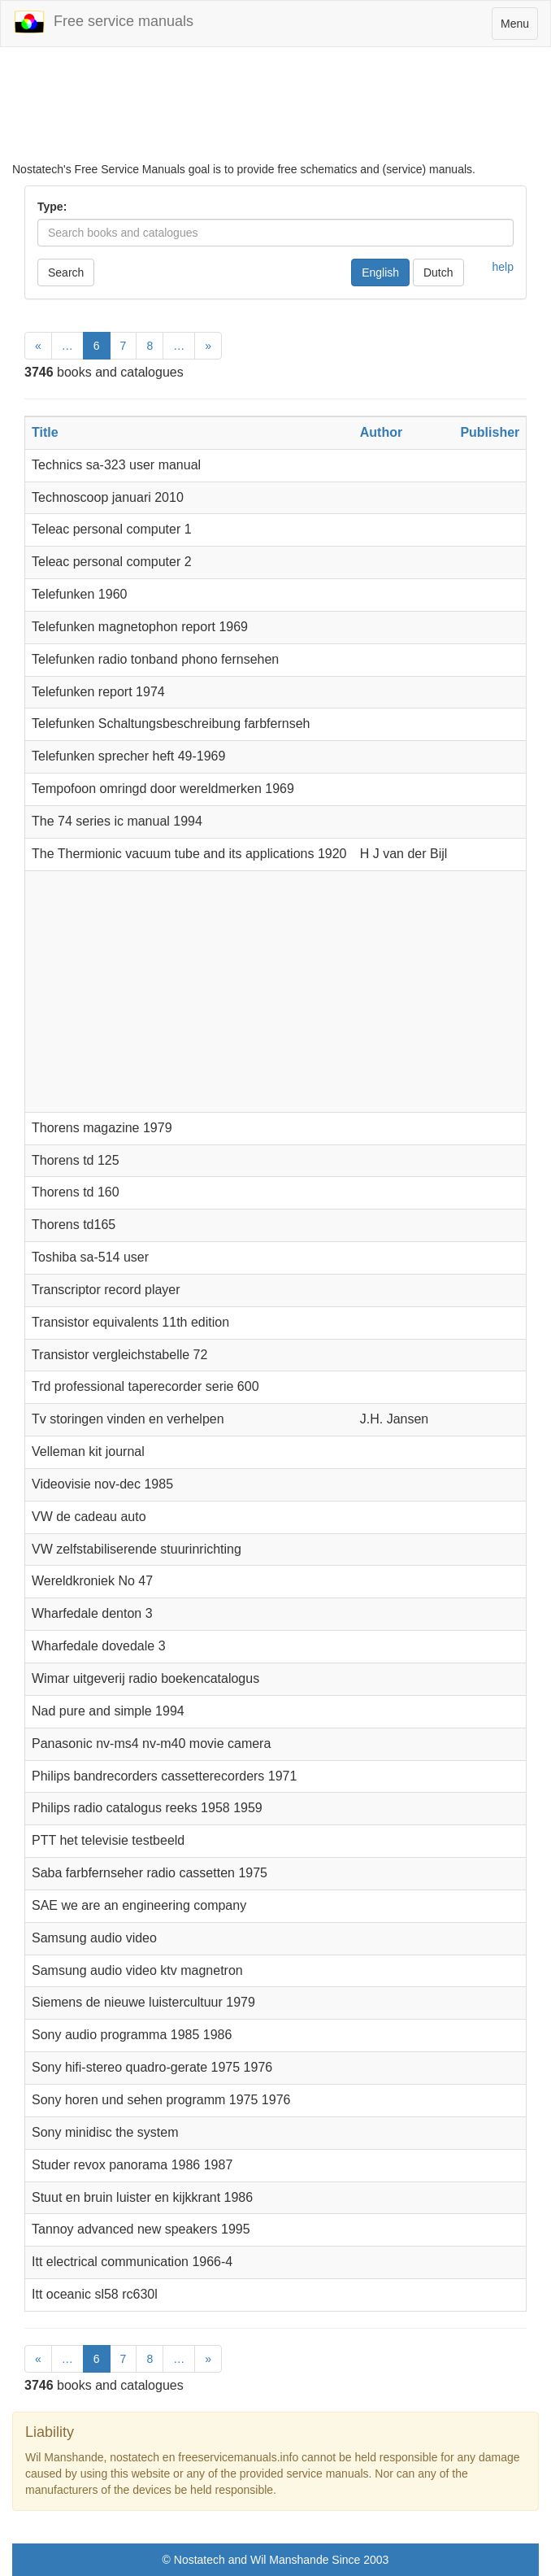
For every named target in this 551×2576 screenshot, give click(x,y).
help (503, 266)
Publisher (489, 432)
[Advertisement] (275, 104)
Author (381, 432)
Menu (519, 27)
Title (45, 432)
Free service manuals (103, 22)
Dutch (438, 272)
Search (66, 272)
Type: (52, 206)
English (380, 272)
